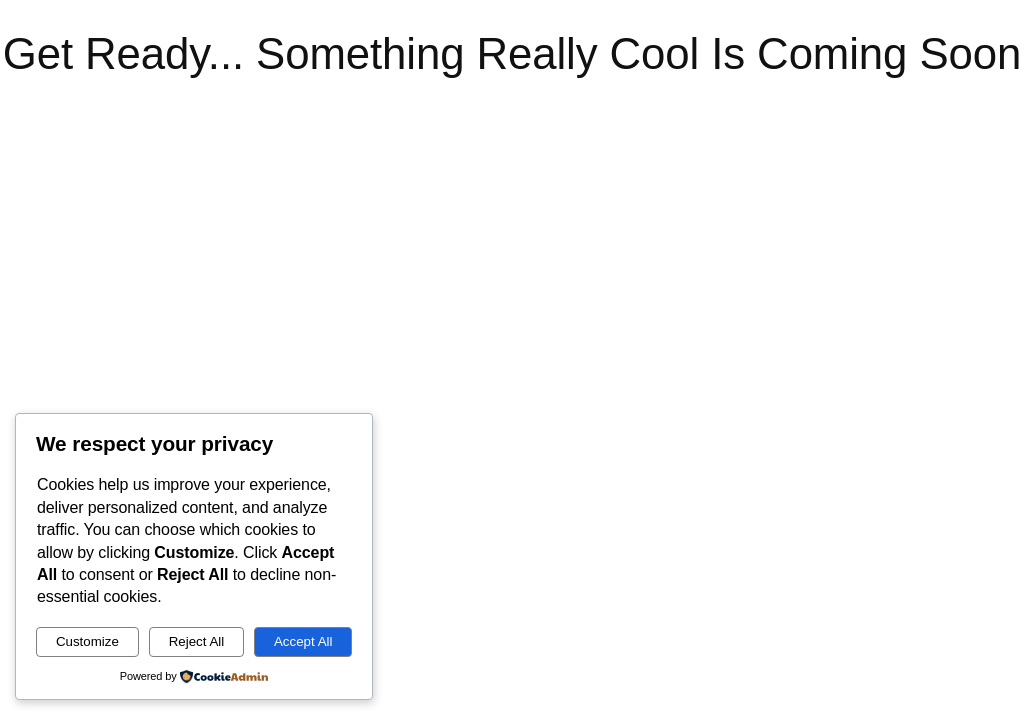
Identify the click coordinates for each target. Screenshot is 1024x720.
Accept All (303, 641)
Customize (87, 641)
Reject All (197, 641)
